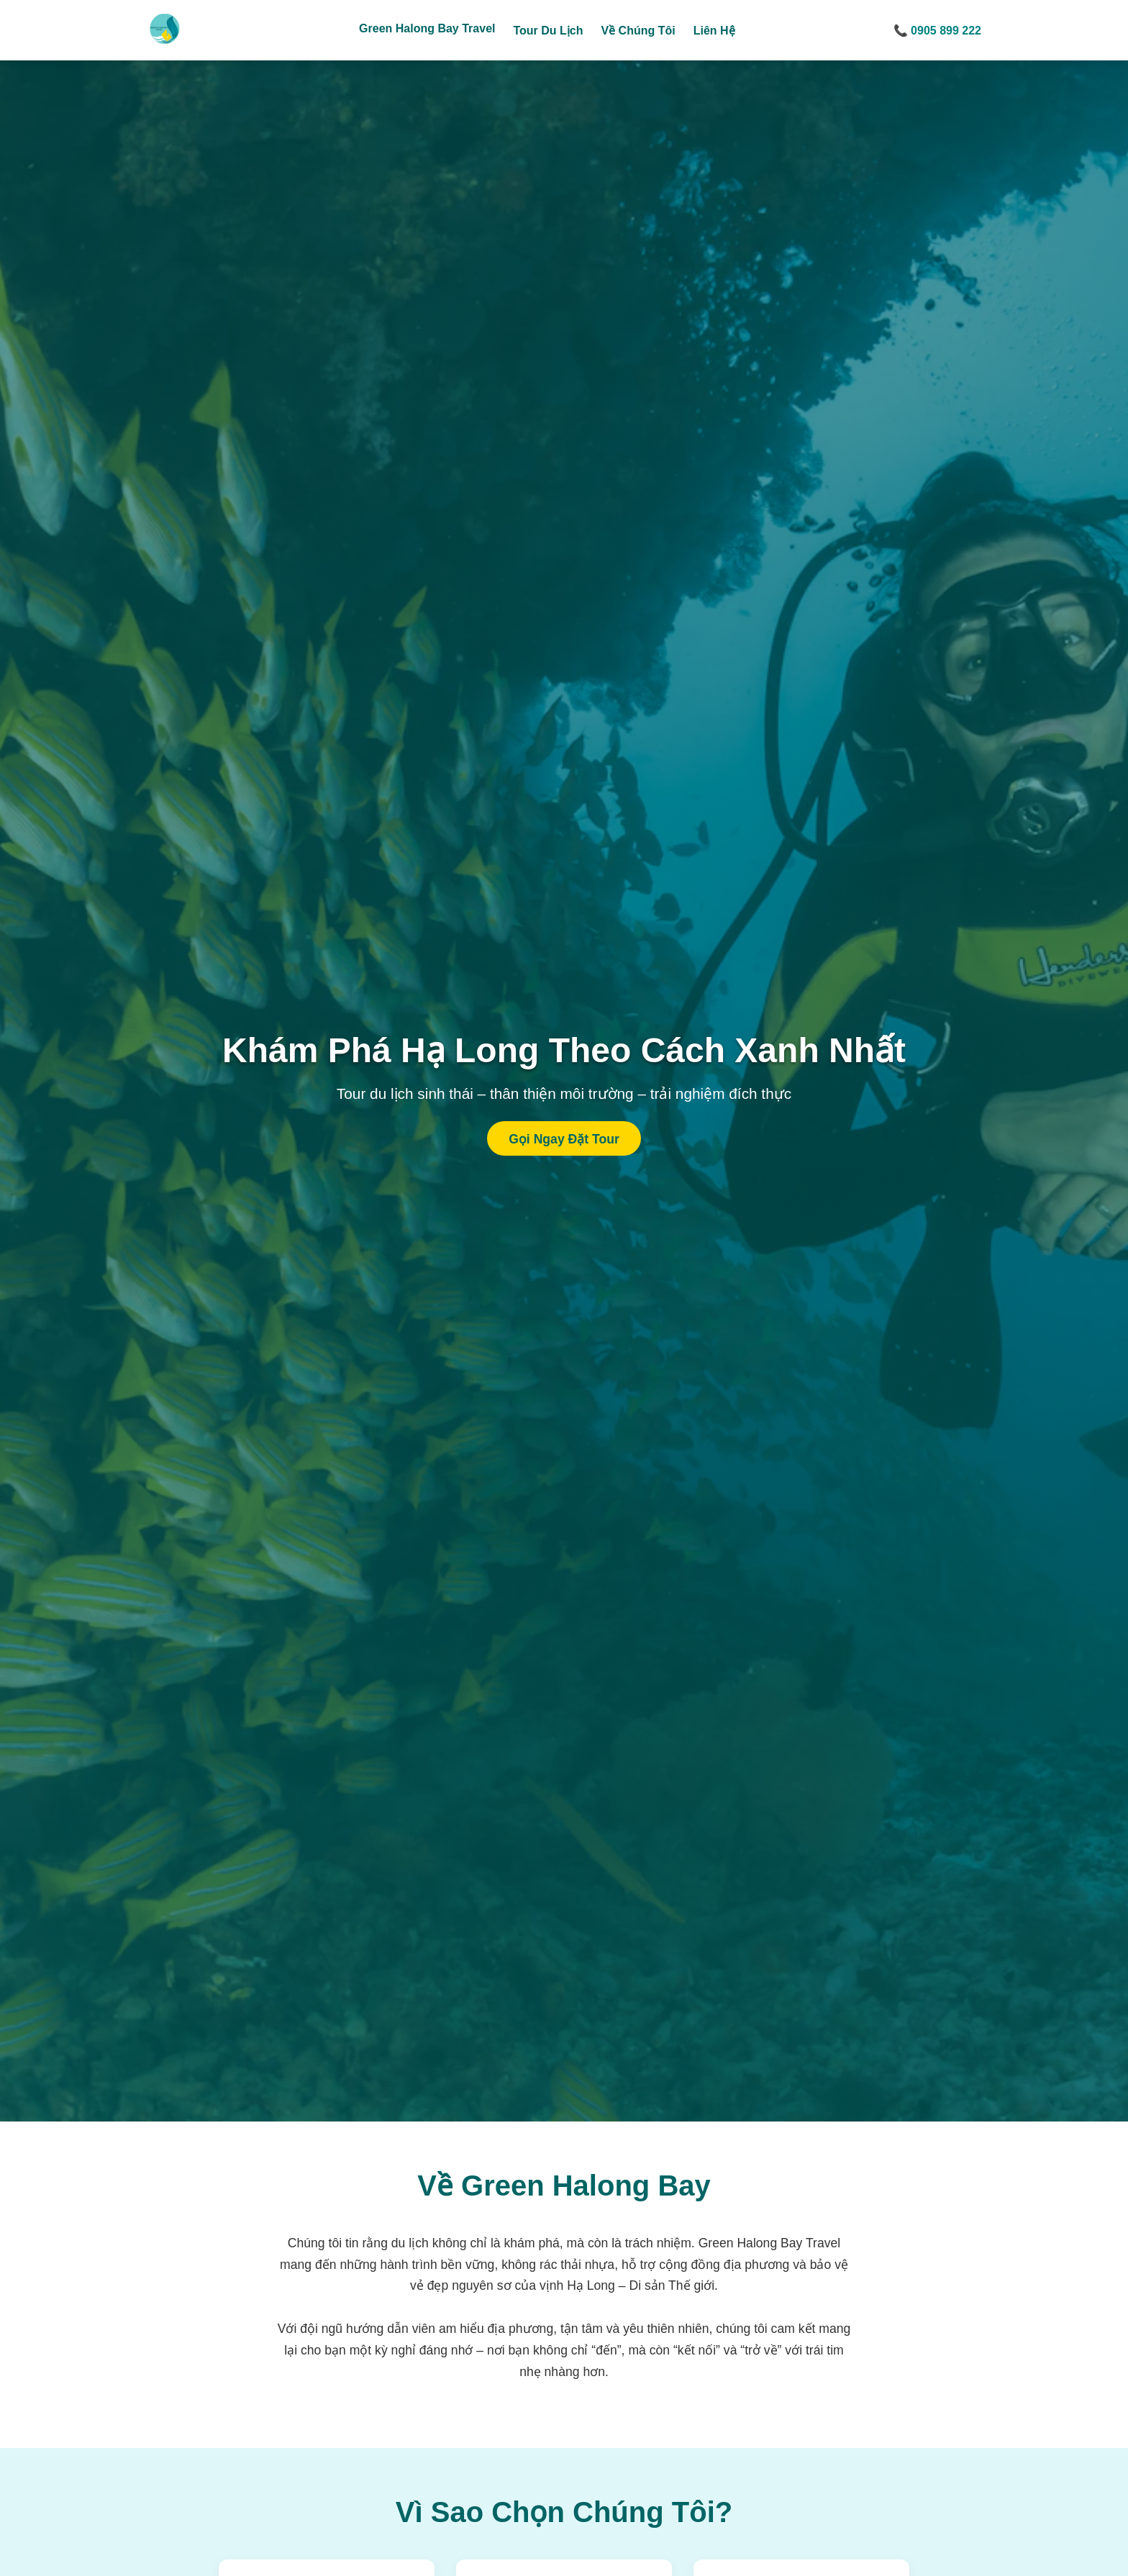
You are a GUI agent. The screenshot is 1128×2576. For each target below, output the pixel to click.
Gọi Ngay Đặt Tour (564, 1139)
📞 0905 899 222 (937, 30)
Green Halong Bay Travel (427, 28)
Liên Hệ (714, 30)
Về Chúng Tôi (638, 30)
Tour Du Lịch (548, 30)
